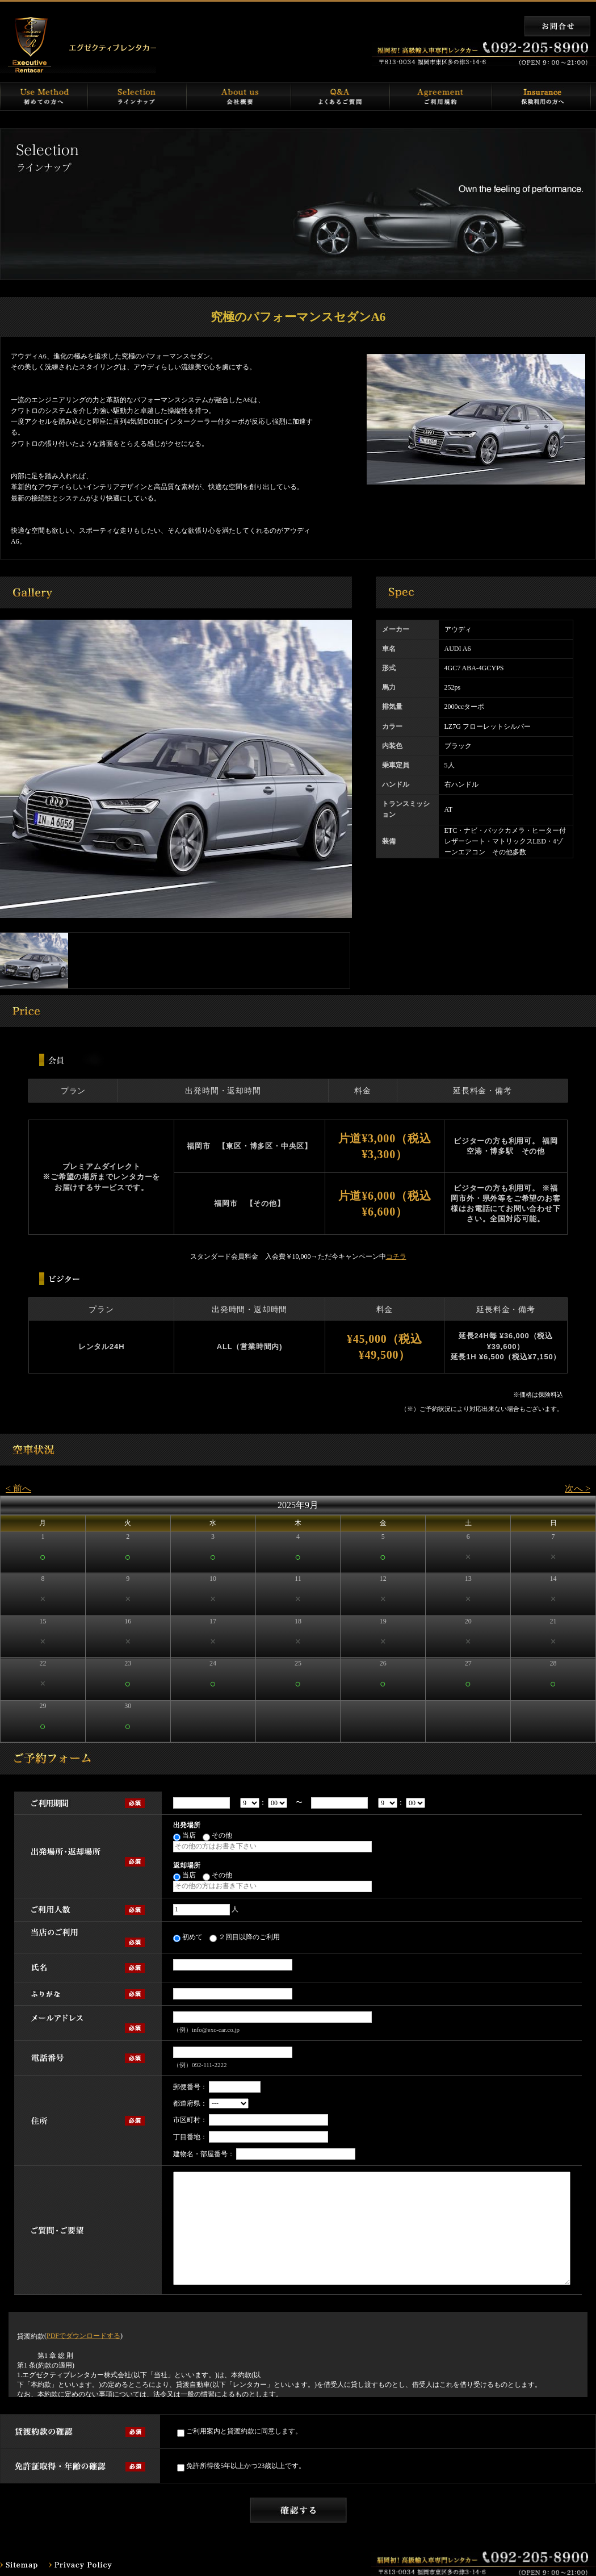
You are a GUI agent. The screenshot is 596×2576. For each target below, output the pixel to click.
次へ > (577, 1488)
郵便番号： (190, 2087)
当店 (184, 1836)
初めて (188, 1938)
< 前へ (18, 1488)
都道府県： (190, 2103)
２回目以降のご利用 (244, 1938)
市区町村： (190, 2120)
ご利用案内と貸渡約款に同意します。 (239, 2432)
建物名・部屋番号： (203, 2154)
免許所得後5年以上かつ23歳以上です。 (241, 2466)
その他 (217, 1836)
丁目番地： (190, 2137)
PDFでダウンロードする (83, 2336)
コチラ (396, 1256)
